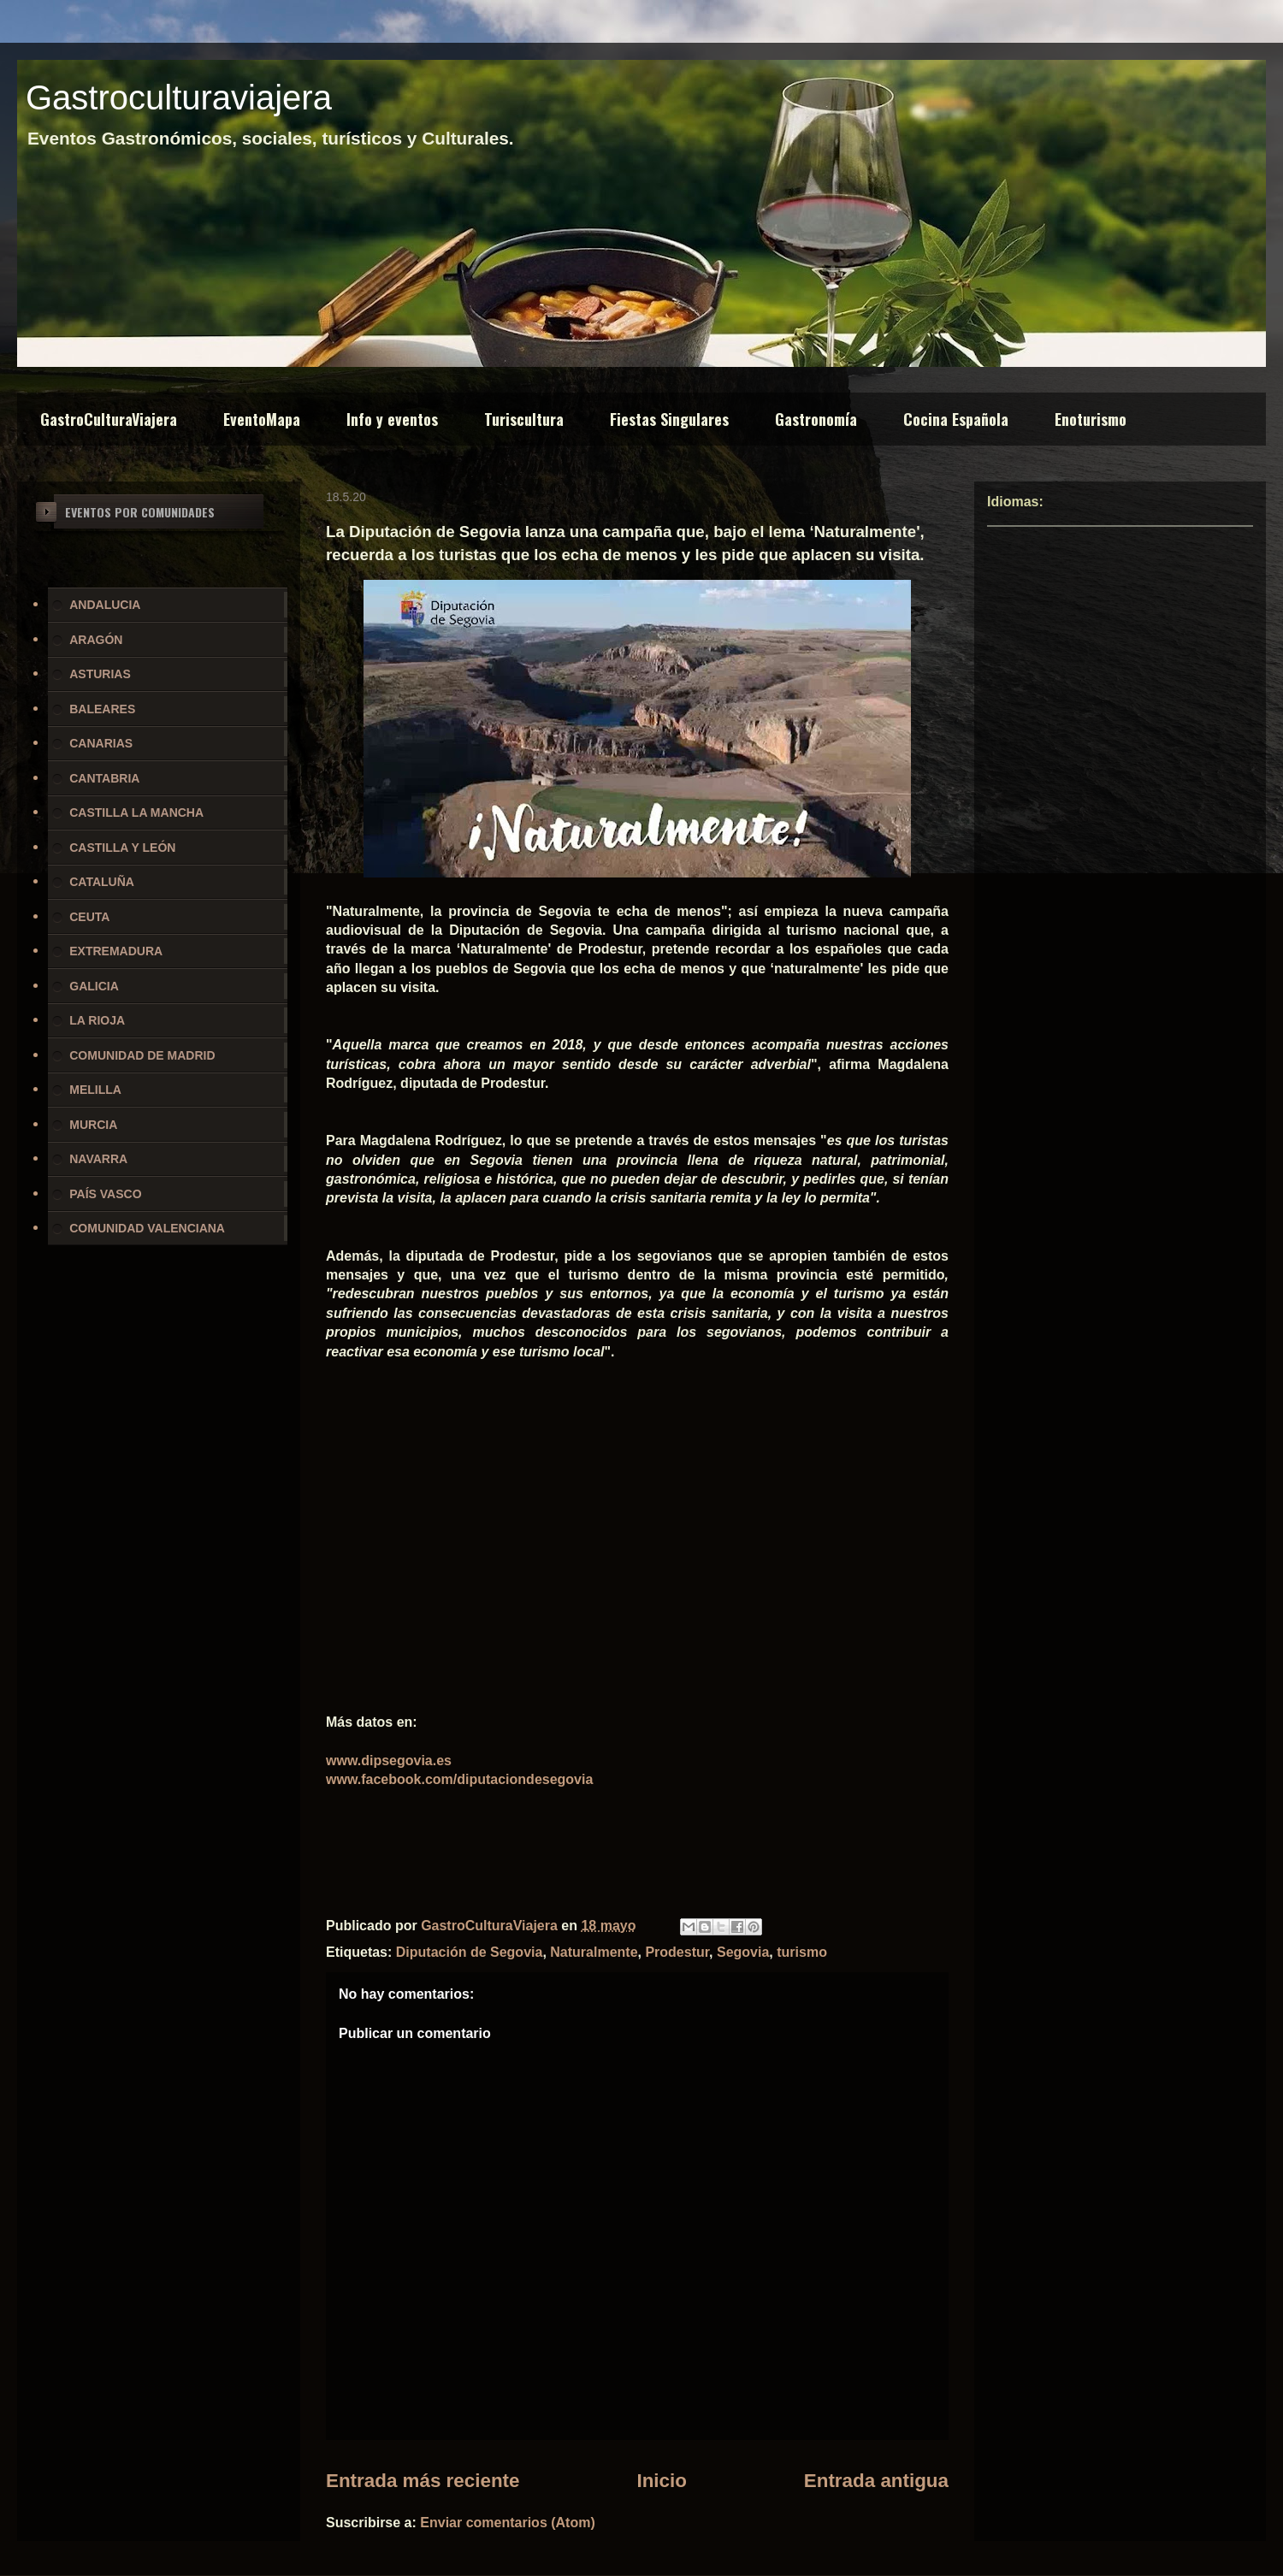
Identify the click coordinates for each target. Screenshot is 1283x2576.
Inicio (661, 2480)
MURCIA (93, 1124)
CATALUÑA (101, 882)
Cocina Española (955, 419)
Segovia (743, 1952)
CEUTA (89, 917)
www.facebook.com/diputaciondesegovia (459, 1779)
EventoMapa (261, 419)
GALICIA (94, 986)
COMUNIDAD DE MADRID (142, 1055)
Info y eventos (392, 419)
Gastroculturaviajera (179, 97)
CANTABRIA (104, 778)
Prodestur (677, 1952)
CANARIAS (101, 743)
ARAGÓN (95, 640)
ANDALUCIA (104, 605)
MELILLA (95, 1089)
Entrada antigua (876, 2480)
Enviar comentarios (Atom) (507, 2522)
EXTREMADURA (116, 951)
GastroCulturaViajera (108, 419)
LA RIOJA (97, 1020)
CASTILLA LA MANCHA (136, 812)
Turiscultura (524, 419)
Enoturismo (1090, 419)
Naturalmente (593, 1952)
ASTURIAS (100, 674)
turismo (802, 1952)
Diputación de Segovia (469, 1952)
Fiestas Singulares (669, 419)
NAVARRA (98, 1159)
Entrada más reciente (423, 2480)
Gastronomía (816, 419)
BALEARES (102, 709)
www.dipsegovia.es (389, 1760)
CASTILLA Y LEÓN (122, 847)
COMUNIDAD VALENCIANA (147, 1228)
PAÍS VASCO (105, 1194)
